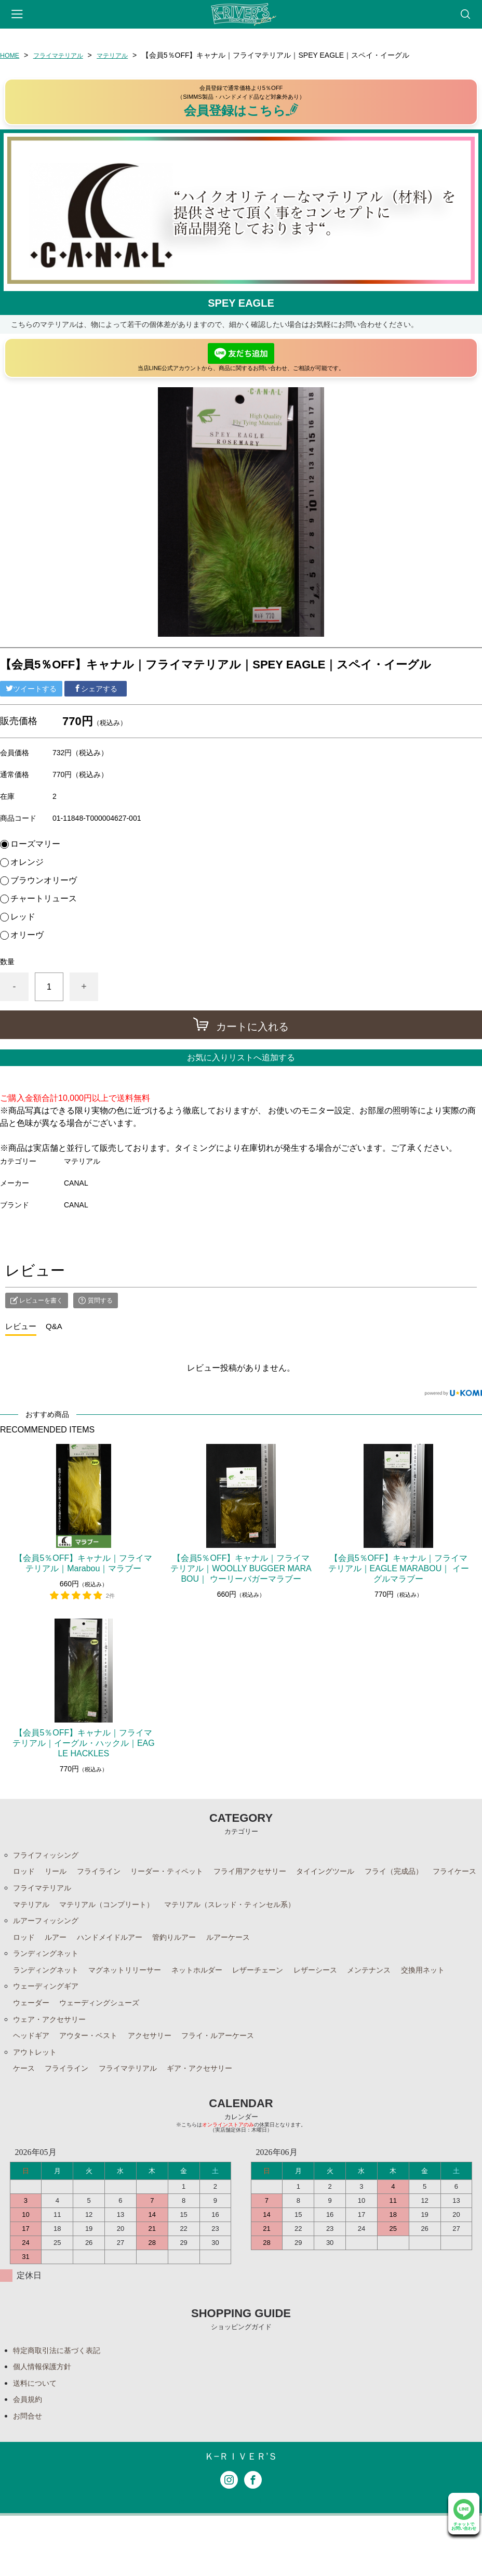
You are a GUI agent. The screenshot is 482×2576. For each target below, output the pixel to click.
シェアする (95, 689)
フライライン (108, 1873)
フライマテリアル (65, 55)
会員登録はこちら (241, 110)
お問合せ (29, 2474)
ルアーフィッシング (50, 1944)
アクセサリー (166, 2085)
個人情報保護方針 (46, 2421)
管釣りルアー (193, 1961)
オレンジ (27, 862)
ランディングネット (50, 1979)
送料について (38, 2439)
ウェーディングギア (50, 2032)
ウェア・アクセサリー (54, 2068)
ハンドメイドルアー (120, 1961)
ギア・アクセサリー (221, 2121)
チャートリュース (43, 899)
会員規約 (29, 2456)
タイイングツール (362, 1873)
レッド (22, 917)
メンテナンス (412, 1997)
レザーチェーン (288, 1997)
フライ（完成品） (439, 1873)
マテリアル (126, 55)
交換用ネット (38, 2014)
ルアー (60, 1961)
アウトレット (38, 2103)
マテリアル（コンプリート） (118, 1926)
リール (60, 1873)
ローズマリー (35, 844)
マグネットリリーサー (139, 1997)
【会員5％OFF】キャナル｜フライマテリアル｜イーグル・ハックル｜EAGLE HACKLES (83, 1743)
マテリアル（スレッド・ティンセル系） (257, 1926)
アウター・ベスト (97, 2085)
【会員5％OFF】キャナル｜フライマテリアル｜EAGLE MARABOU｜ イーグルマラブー (398, 1568)
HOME (11, 55)
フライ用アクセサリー (277, 1873)
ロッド (25, 1873)
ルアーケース (253, 1961)
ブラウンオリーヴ (43, 880)
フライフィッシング (50, 1855)
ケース (25, 2121)
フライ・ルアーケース (242, 2085)
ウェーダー (34, 2050)
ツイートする (31, 689)
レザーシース (353, 1997)
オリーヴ (27, 935)
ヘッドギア (34, 2085)
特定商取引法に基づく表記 (63, 2403)
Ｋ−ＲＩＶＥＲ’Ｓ (241, 2516)
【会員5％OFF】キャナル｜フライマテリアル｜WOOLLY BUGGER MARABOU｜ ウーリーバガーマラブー (240, 1568)
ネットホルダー (220, 1997)
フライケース (38, 1891)
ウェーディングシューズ (110, 2050)
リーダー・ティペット (184, 1873)
